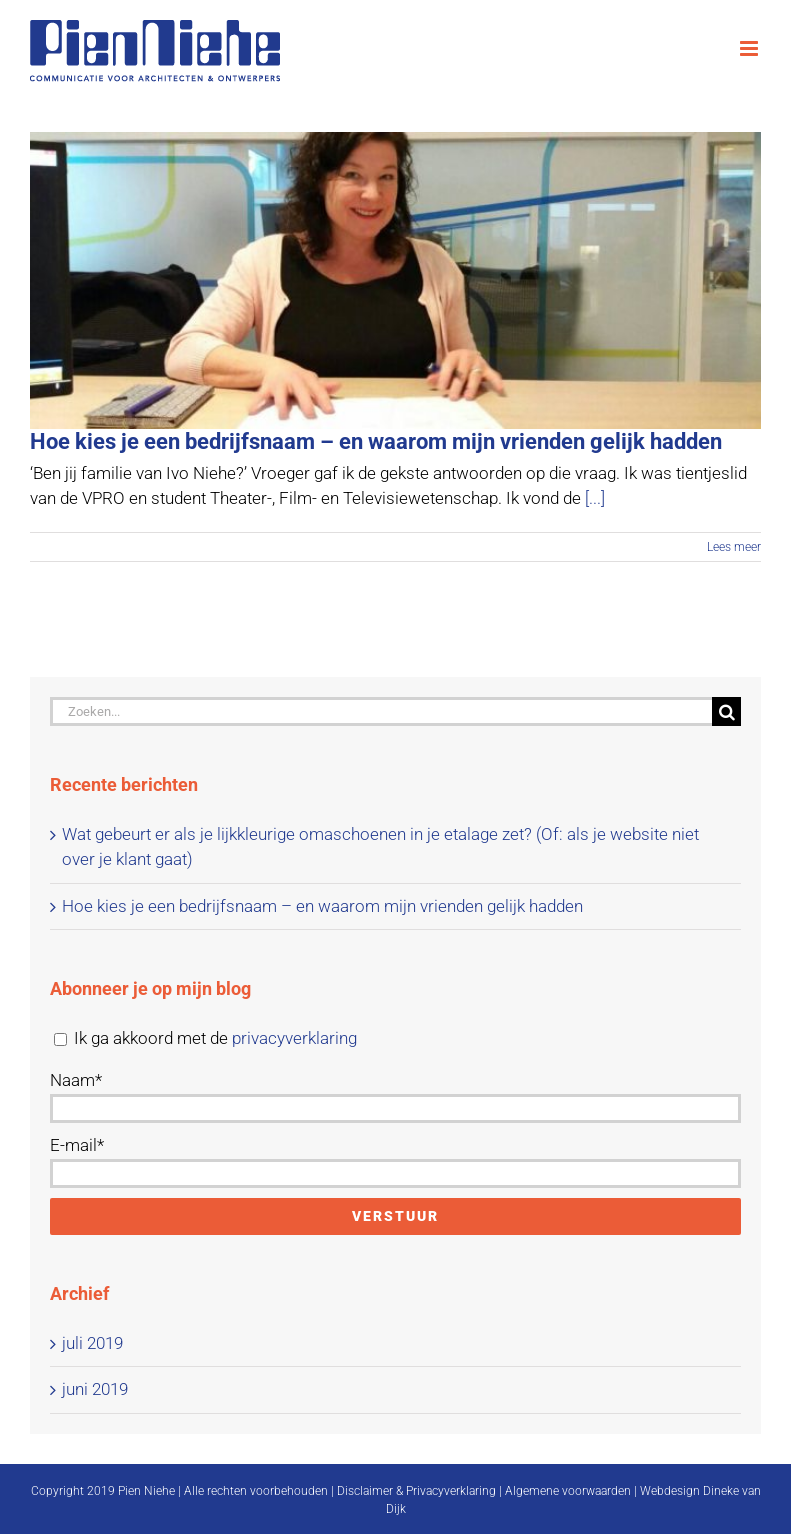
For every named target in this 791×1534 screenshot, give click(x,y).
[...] (595, 498)
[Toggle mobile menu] (750, 48)
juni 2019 (95, 1389)
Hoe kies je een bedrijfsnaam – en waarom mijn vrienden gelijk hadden (376, 441)
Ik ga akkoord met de (205, 1038)
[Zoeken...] (381, 711)
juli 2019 (92, 1343)
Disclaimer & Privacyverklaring (416, 1491)
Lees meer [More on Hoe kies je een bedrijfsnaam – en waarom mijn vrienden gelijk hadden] (734, 547)
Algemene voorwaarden (568, 1491)
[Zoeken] (726, 711)
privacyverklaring (294, 1038)
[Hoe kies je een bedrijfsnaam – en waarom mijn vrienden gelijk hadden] (395, 280)
